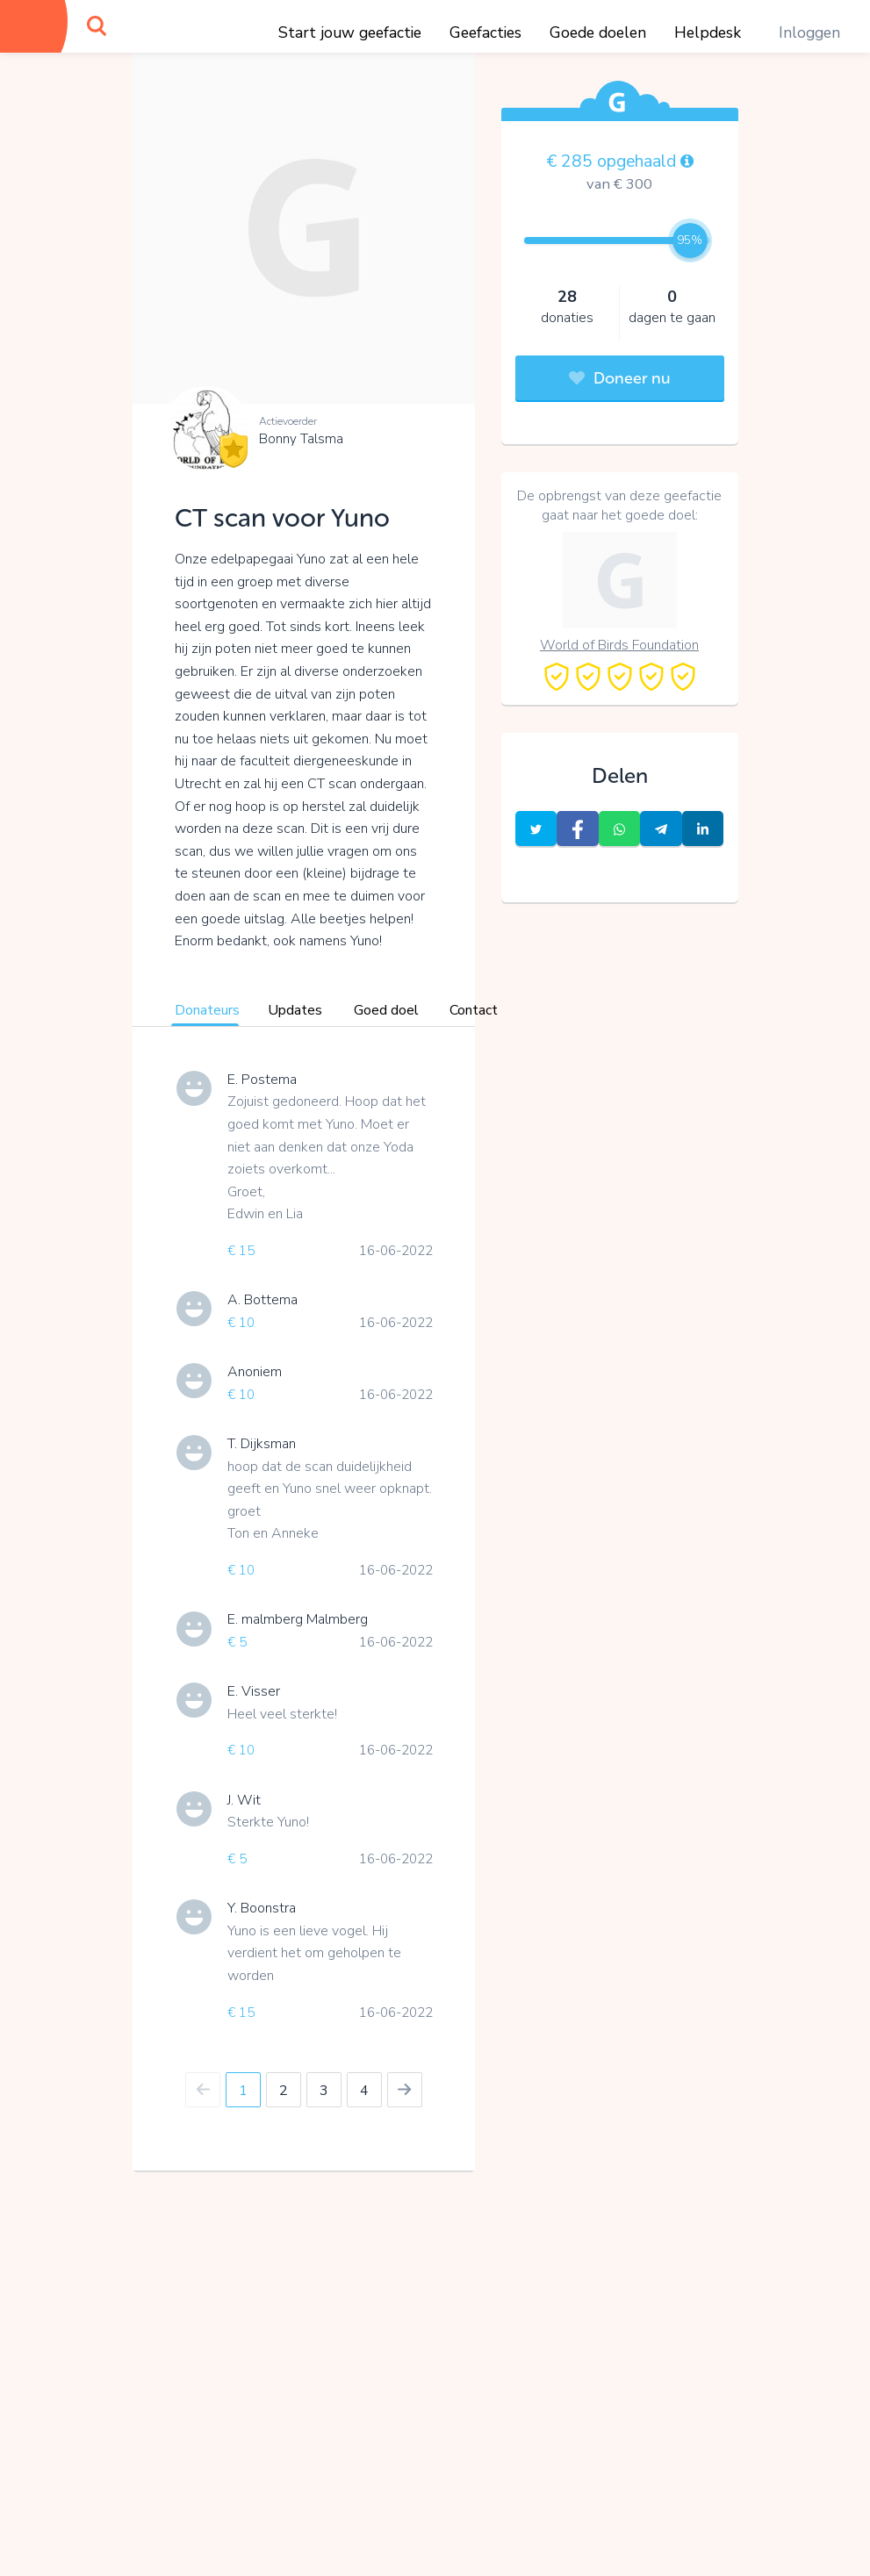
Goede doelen (598, 32)
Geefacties (485, 32)
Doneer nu (620, 378)
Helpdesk (707, 32)
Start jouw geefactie (349, 32)
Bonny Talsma (301, 439)
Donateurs (207, 1010)
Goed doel (386, 1010)
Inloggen (809, 32)
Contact (473, 1010)
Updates (295, 1010)
